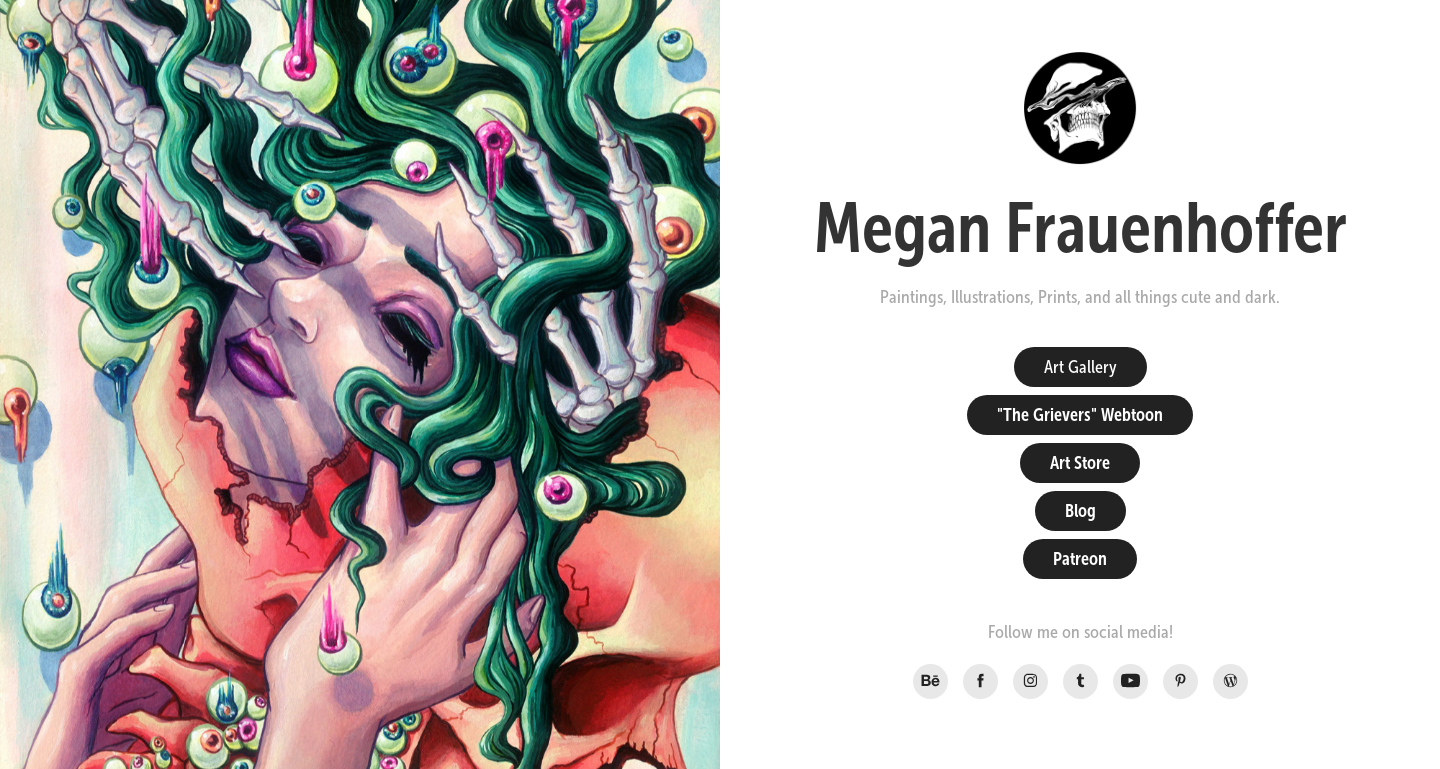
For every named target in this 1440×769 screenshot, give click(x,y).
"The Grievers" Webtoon (1080, 415)
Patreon (1080, 559)
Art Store (1080, 463)
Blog (1080, 511)
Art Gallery (1080, 367)
